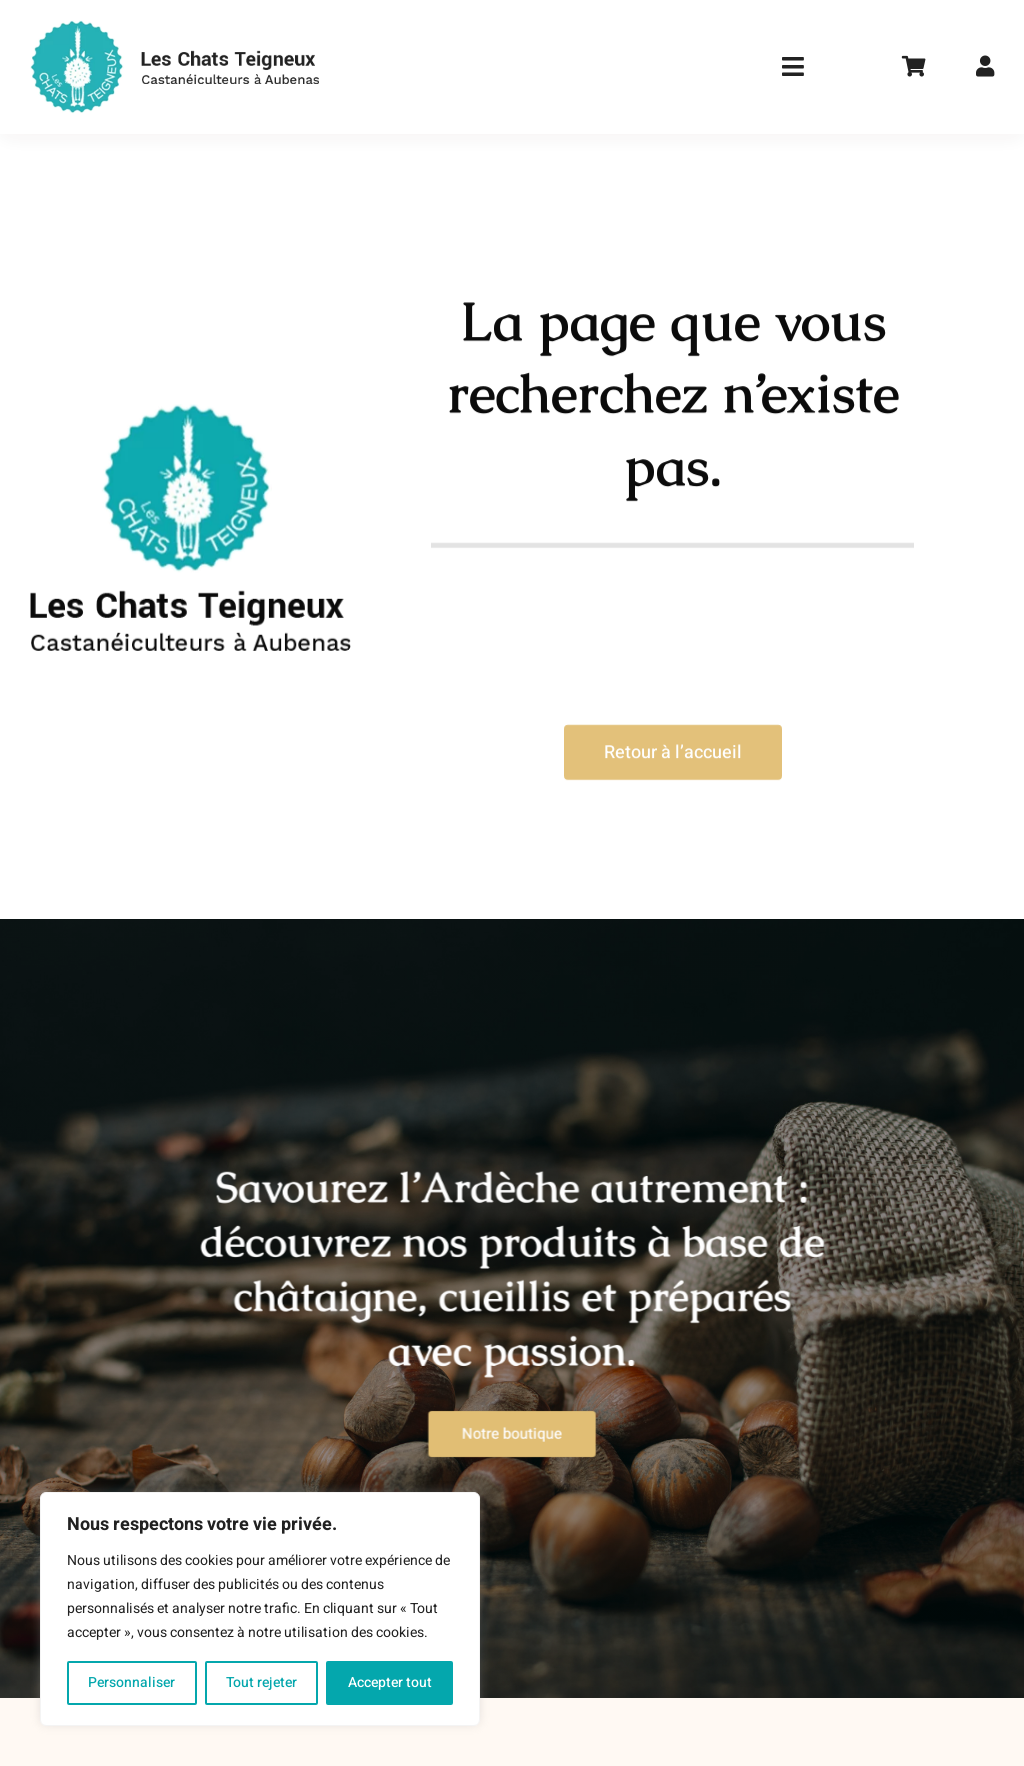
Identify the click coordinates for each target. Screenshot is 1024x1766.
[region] (260, 1609)
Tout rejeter (261, 1682)
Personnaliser (131, 1682)
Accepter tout (390, 1682)
